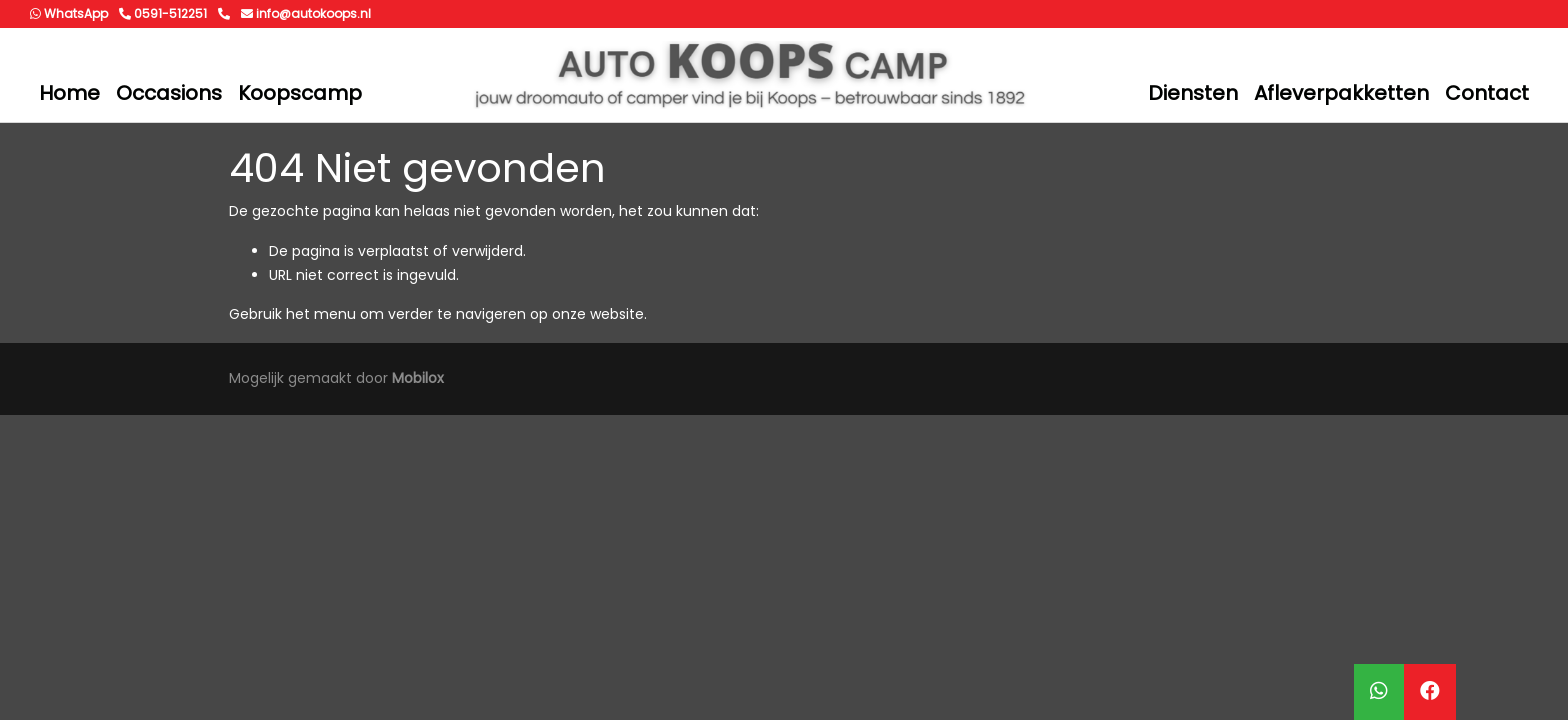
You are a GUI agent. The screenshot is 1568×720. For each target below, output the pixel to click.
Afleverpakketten (1341, 93)
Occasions (169, 93)
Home (69, 93)
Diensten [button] (1193, 93)
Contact (1487, 93)
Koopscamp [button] (300, 93)
